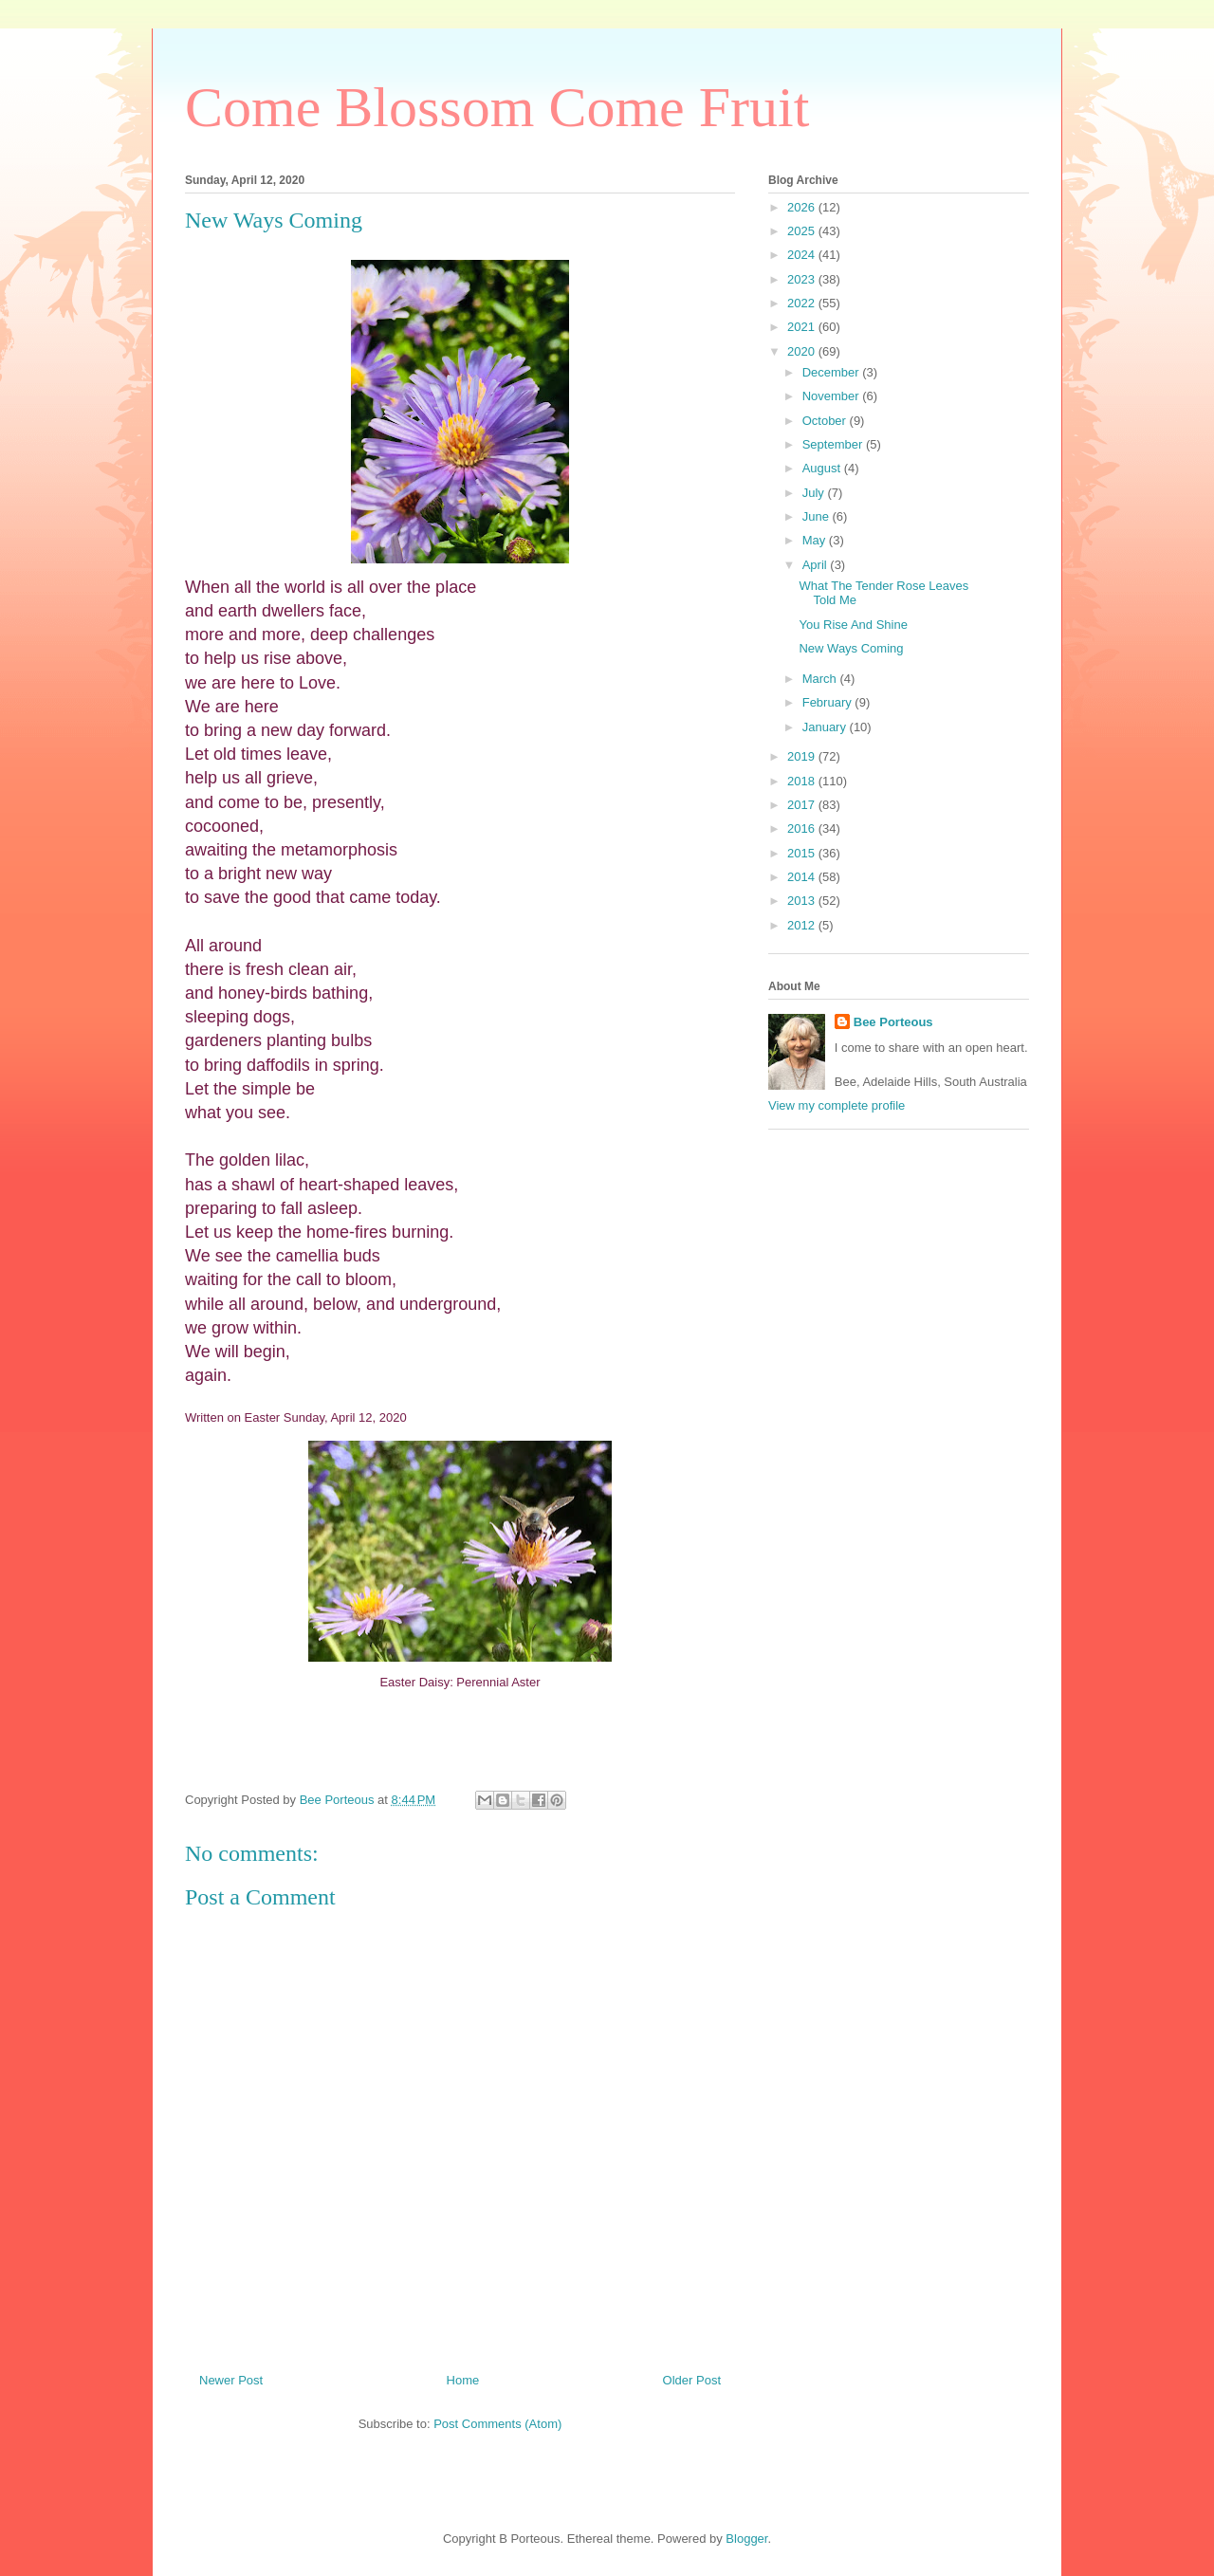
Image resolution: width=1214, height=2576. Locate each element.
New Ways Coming (851, 648)
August (823, 468)
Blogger (746, 2538)
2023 (803, 279)
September (834, 444)
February (828, 702)
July (815, 493)
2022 (803, 303)
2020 (803, 351)
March (821, 679)
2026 (803, 207)
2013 (803, 900)
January (826, 727)
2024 (803, 255)
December (832, 372)
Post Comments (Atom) (497, 2424)
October (826, 421)
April (816, 565)
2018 (803, 781)
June (817, 516)
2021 (803, 327)
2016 (803, 828)
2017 (803, 805)
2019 (803, 756)
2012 (803, 925)
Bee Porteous (893, 1022)
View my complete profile (836, 1105)
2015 (803, 853)
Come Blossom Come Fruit (497, 107)
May (815, 540)
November (832, 396)
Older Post (692, 2380)
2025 (803, 231)
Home (463, 2380)
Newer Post (231, 2380)
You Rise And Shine (853, 624)
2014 (803, 877)
